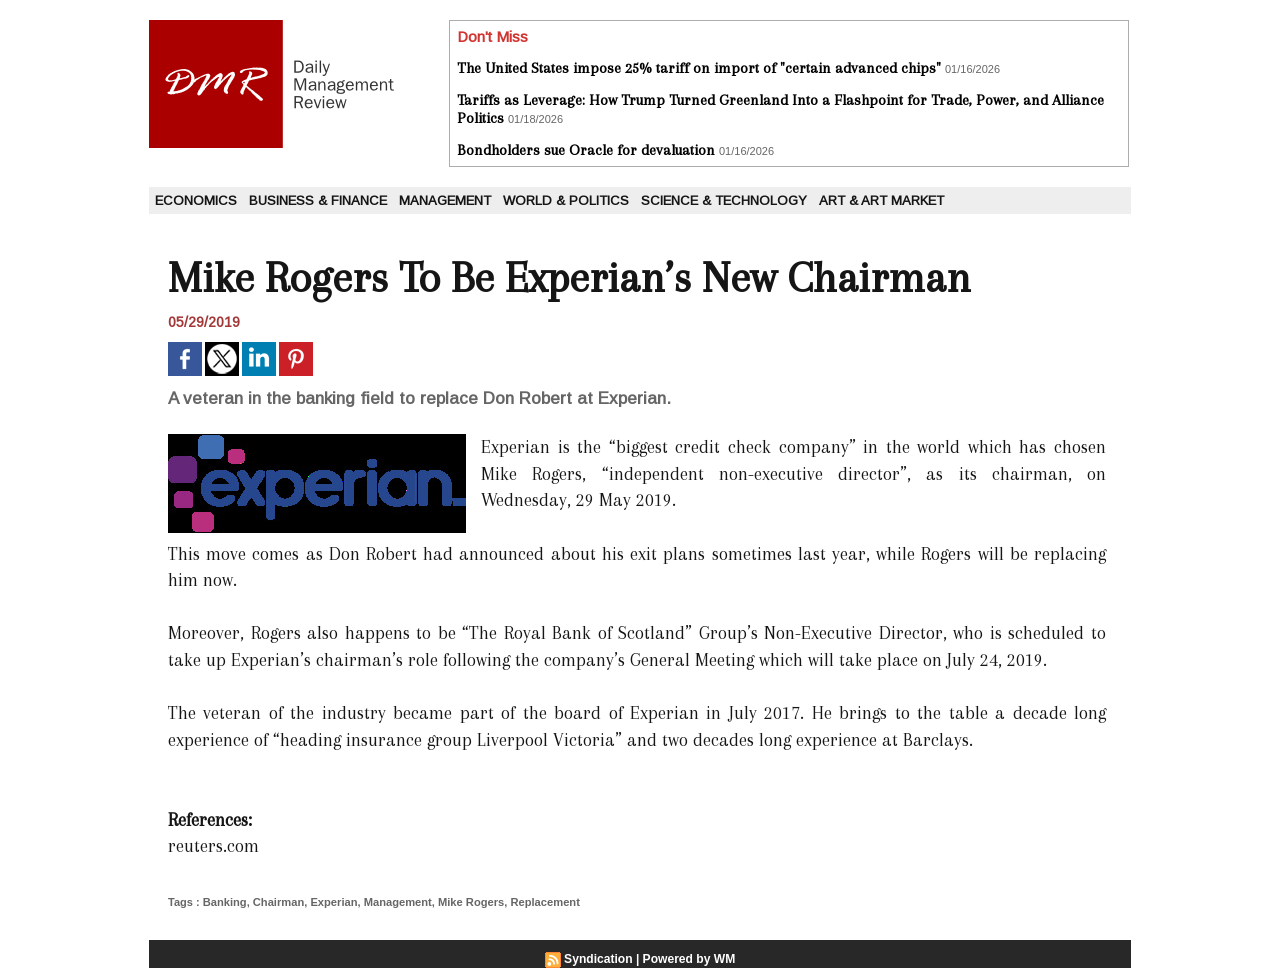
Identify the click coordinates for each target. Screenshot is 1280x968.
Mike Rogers (467, 902)
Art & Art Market (881, 200)
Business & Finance (318, 200)
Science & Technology (724, 200)
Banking (224, 902)
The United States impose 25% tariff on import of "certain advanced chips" (699, 68)
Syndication (599, 959)
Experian (332, 902)
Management (445, 200)
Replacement (541, 902)
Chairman (277, 902)
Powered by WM (689, 959)
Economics (196, 200)
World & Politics (566, 200)
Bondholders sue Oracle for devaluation (586, 150)
